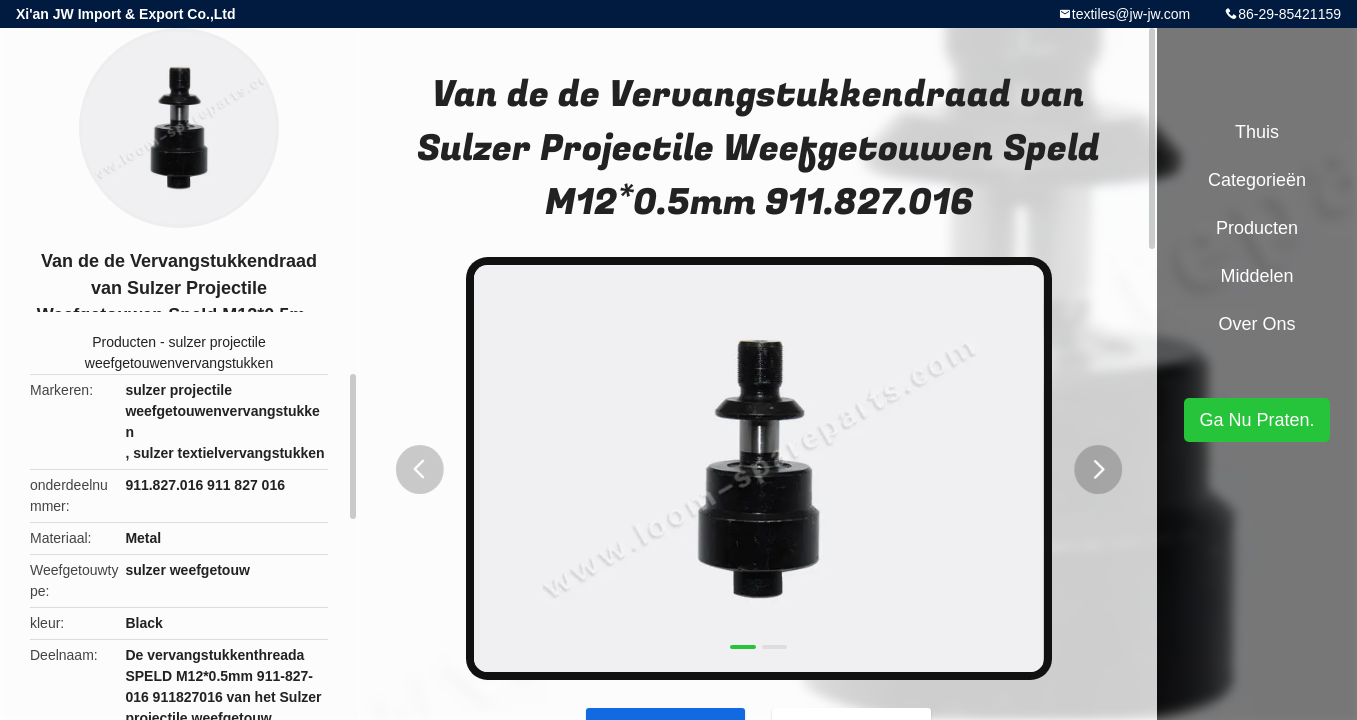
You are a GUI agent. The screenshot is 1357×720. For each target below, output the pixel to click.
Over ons (1256, 324)
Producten (124, 342)
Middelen (1256, 276)
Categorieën (1257, 180)
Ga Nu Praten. (1256, 420)
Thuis (1257, 132)
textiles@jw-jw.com (1131, 14)
